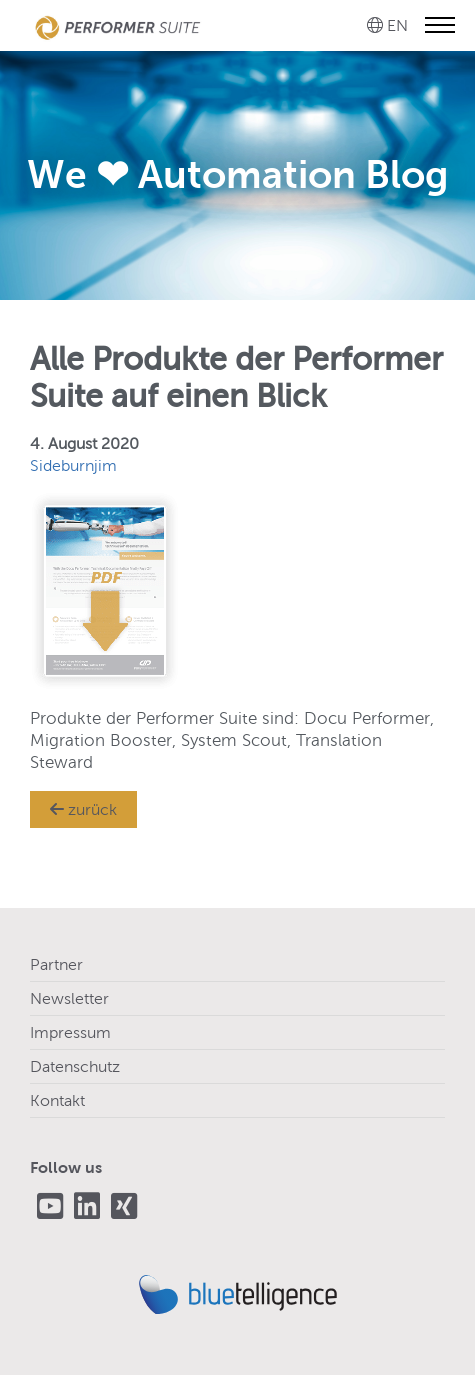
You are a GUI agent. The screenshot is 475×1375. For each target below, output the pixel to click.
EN (397, 25)
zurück (83, 809)
